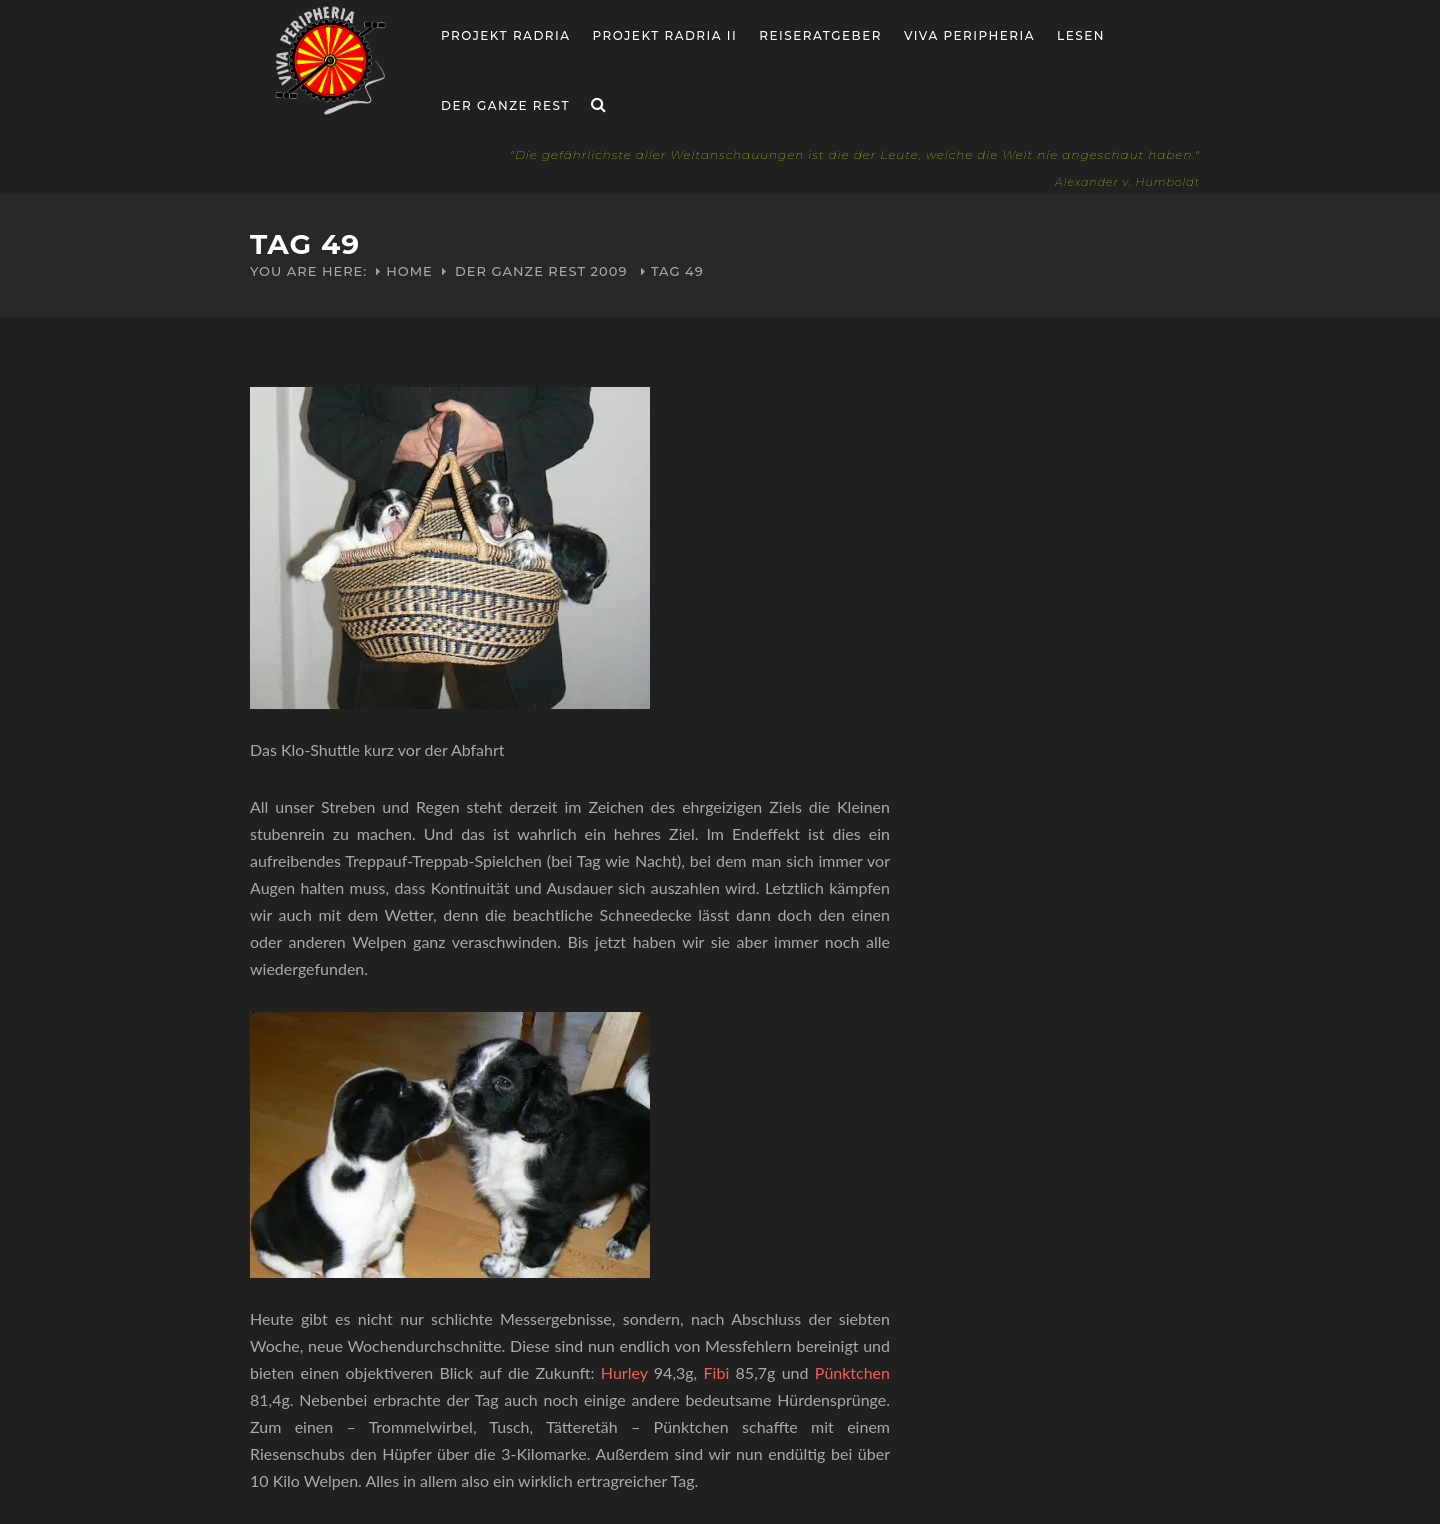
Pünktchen (852, 1372)
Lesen (1081, 35)
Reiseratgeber (820, 35)
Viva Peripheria (969, 35)
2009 (609, 271)
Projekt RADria (506, 35)
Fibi (717, 1372)
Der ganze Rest (505, 105)
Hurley (624, 1372)
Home (409, 271)
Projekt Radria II (665, 35)
